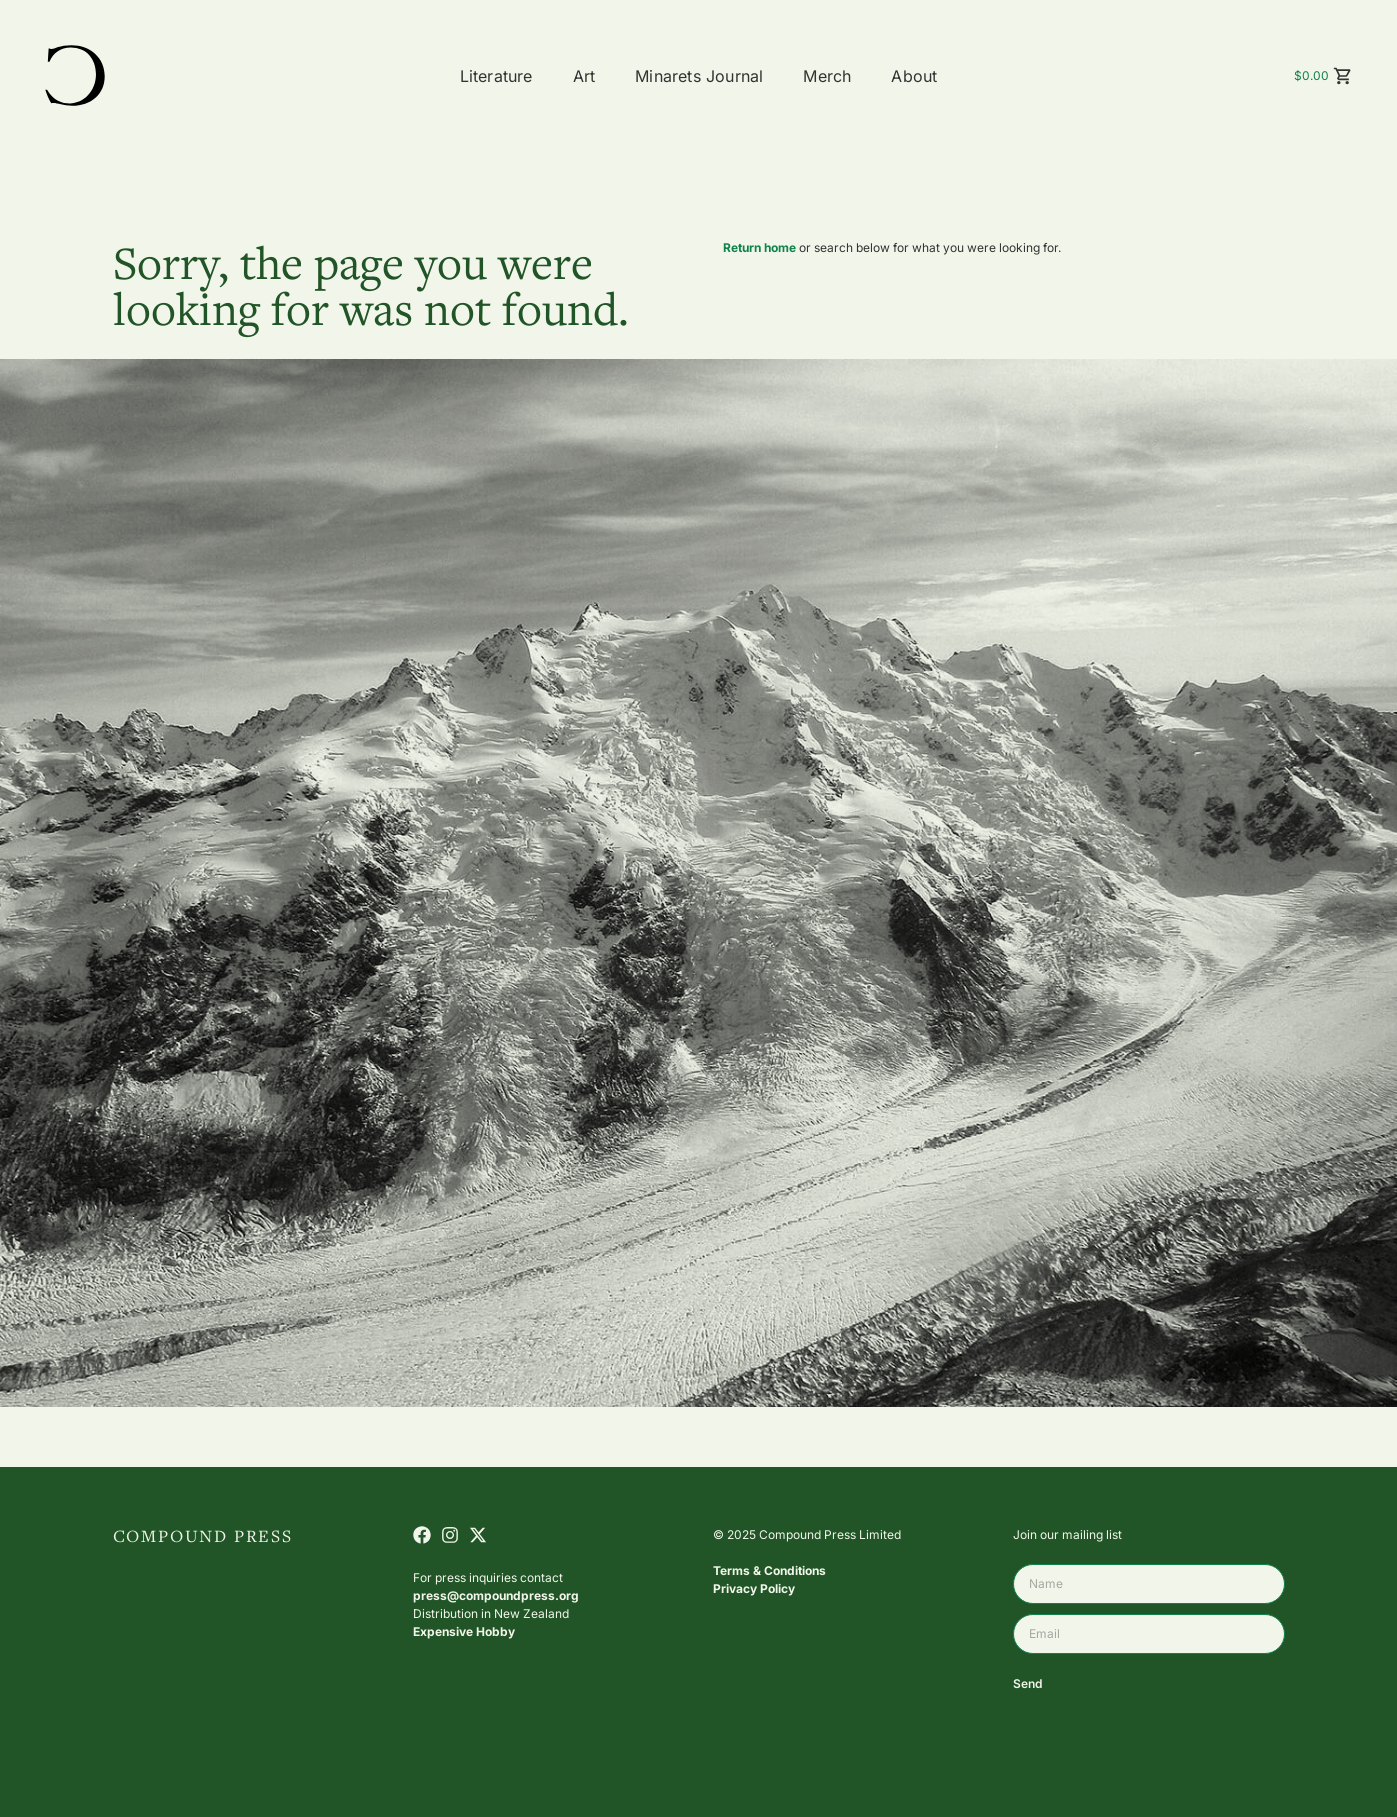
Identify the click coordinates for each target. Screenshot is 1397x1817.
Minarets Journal (699, 76)
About (914, 76)
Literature (496, 76)
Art (584, 76)
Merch (827, 76)
